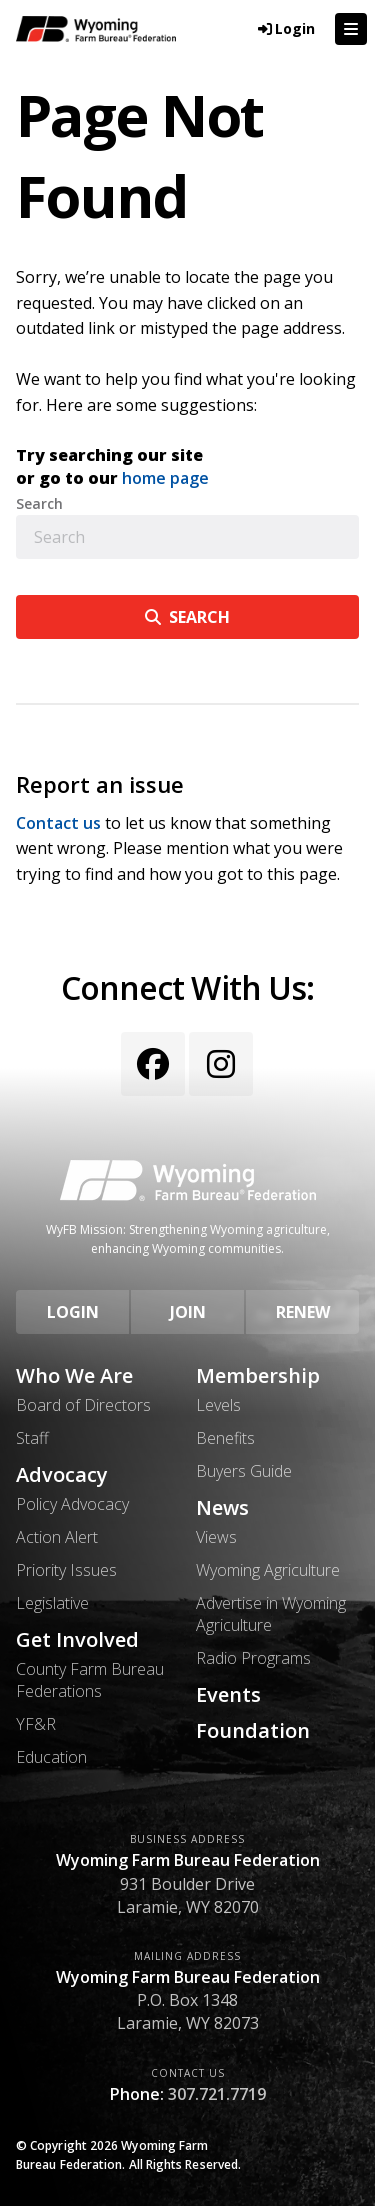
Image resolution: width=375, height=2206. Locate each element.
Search (39, 504)
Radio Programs (253, 1658)
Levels (218, 1405)
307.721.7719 (217, 2094)
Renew (303, 1312)
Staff (32, 1438)
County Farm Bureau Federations (90, 1680)
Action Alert (57, 1537)
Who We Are (74, 1376)
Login (73, 1312)
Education (51, 1757)
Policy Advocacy (72, 1504)
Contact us (58, 823)
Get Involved (77, 1640)
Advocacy (62, 1475)
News (222, 1508)
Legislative (52, 1603)
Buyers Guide (244, 1471)
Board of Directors (83, 1405)
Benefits (225, 1438)
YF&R (36, 1724)
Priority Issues (66, 1570)
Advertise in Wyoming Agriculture (271, 1614)
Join (188, 1312)
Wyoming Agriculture (268, 1570)
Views (216, 1537)
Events (228, 1695)
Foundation (253, 1731)
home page (165, 478)
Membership (258, 1376)
